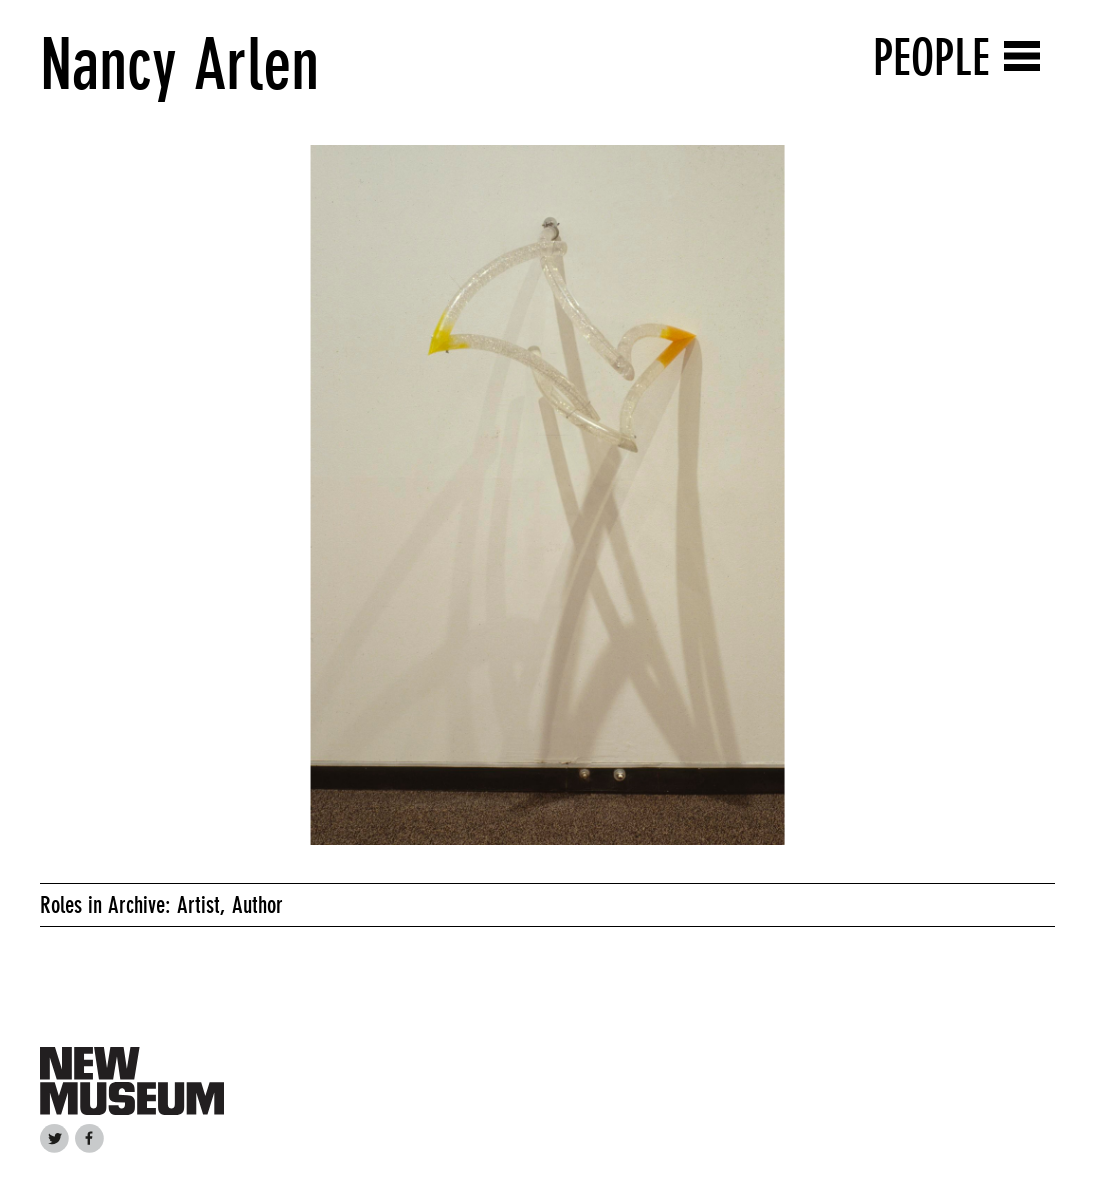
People (931, 57)
